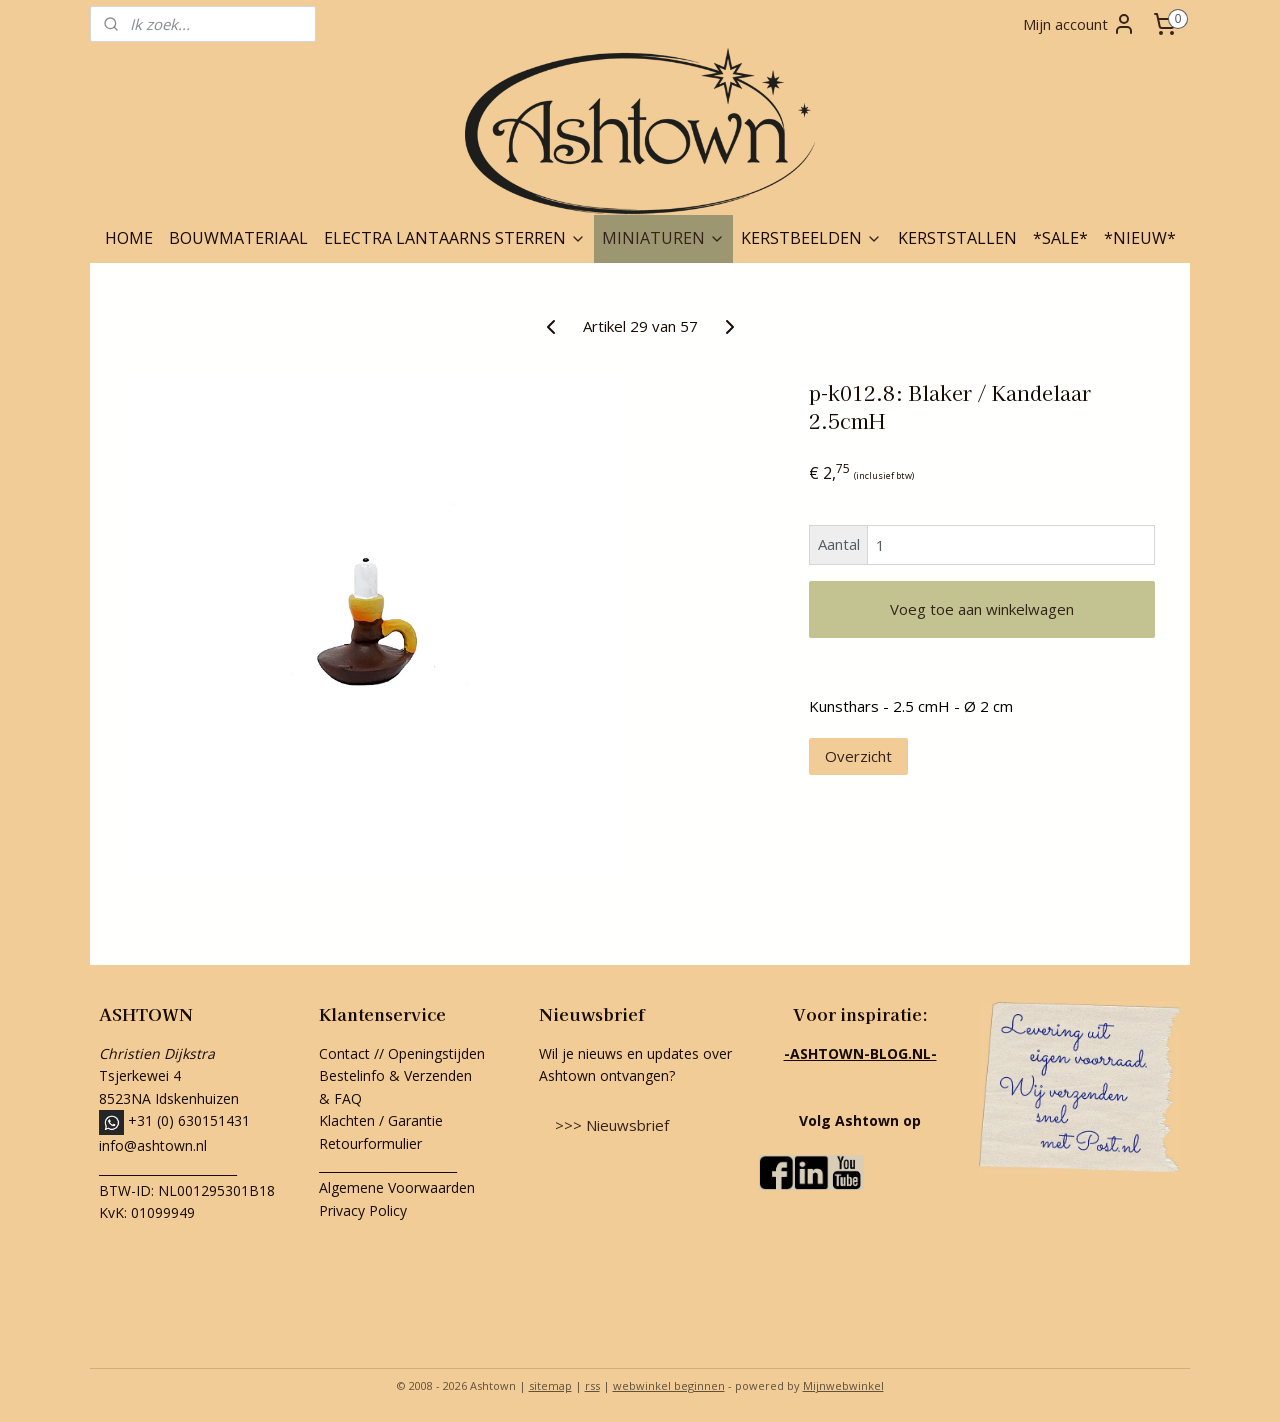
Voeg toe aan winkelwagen (982, 609)
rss (592, 1385)
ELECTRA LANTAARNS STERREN (455, 238)
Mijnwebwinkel (843, 1385)
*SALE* (1060, 238)
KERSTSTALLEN (957, 238)
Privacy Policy (363, 1210)
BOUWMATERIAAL (238, 238)
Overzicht (858, 756)
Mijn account (1079, 24)
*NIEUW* (1140, 238)
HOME (129, 238)
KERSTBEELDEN (811, 238)
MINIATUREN (663, 238)
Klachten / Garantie (381, 1120)
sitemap (550, 1385)
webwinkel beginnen (669, 1385)
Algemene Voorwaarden (397, 1187)
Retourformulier (372, 1143)
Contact (344, 1053)
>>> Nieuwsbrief (612, 1125)
